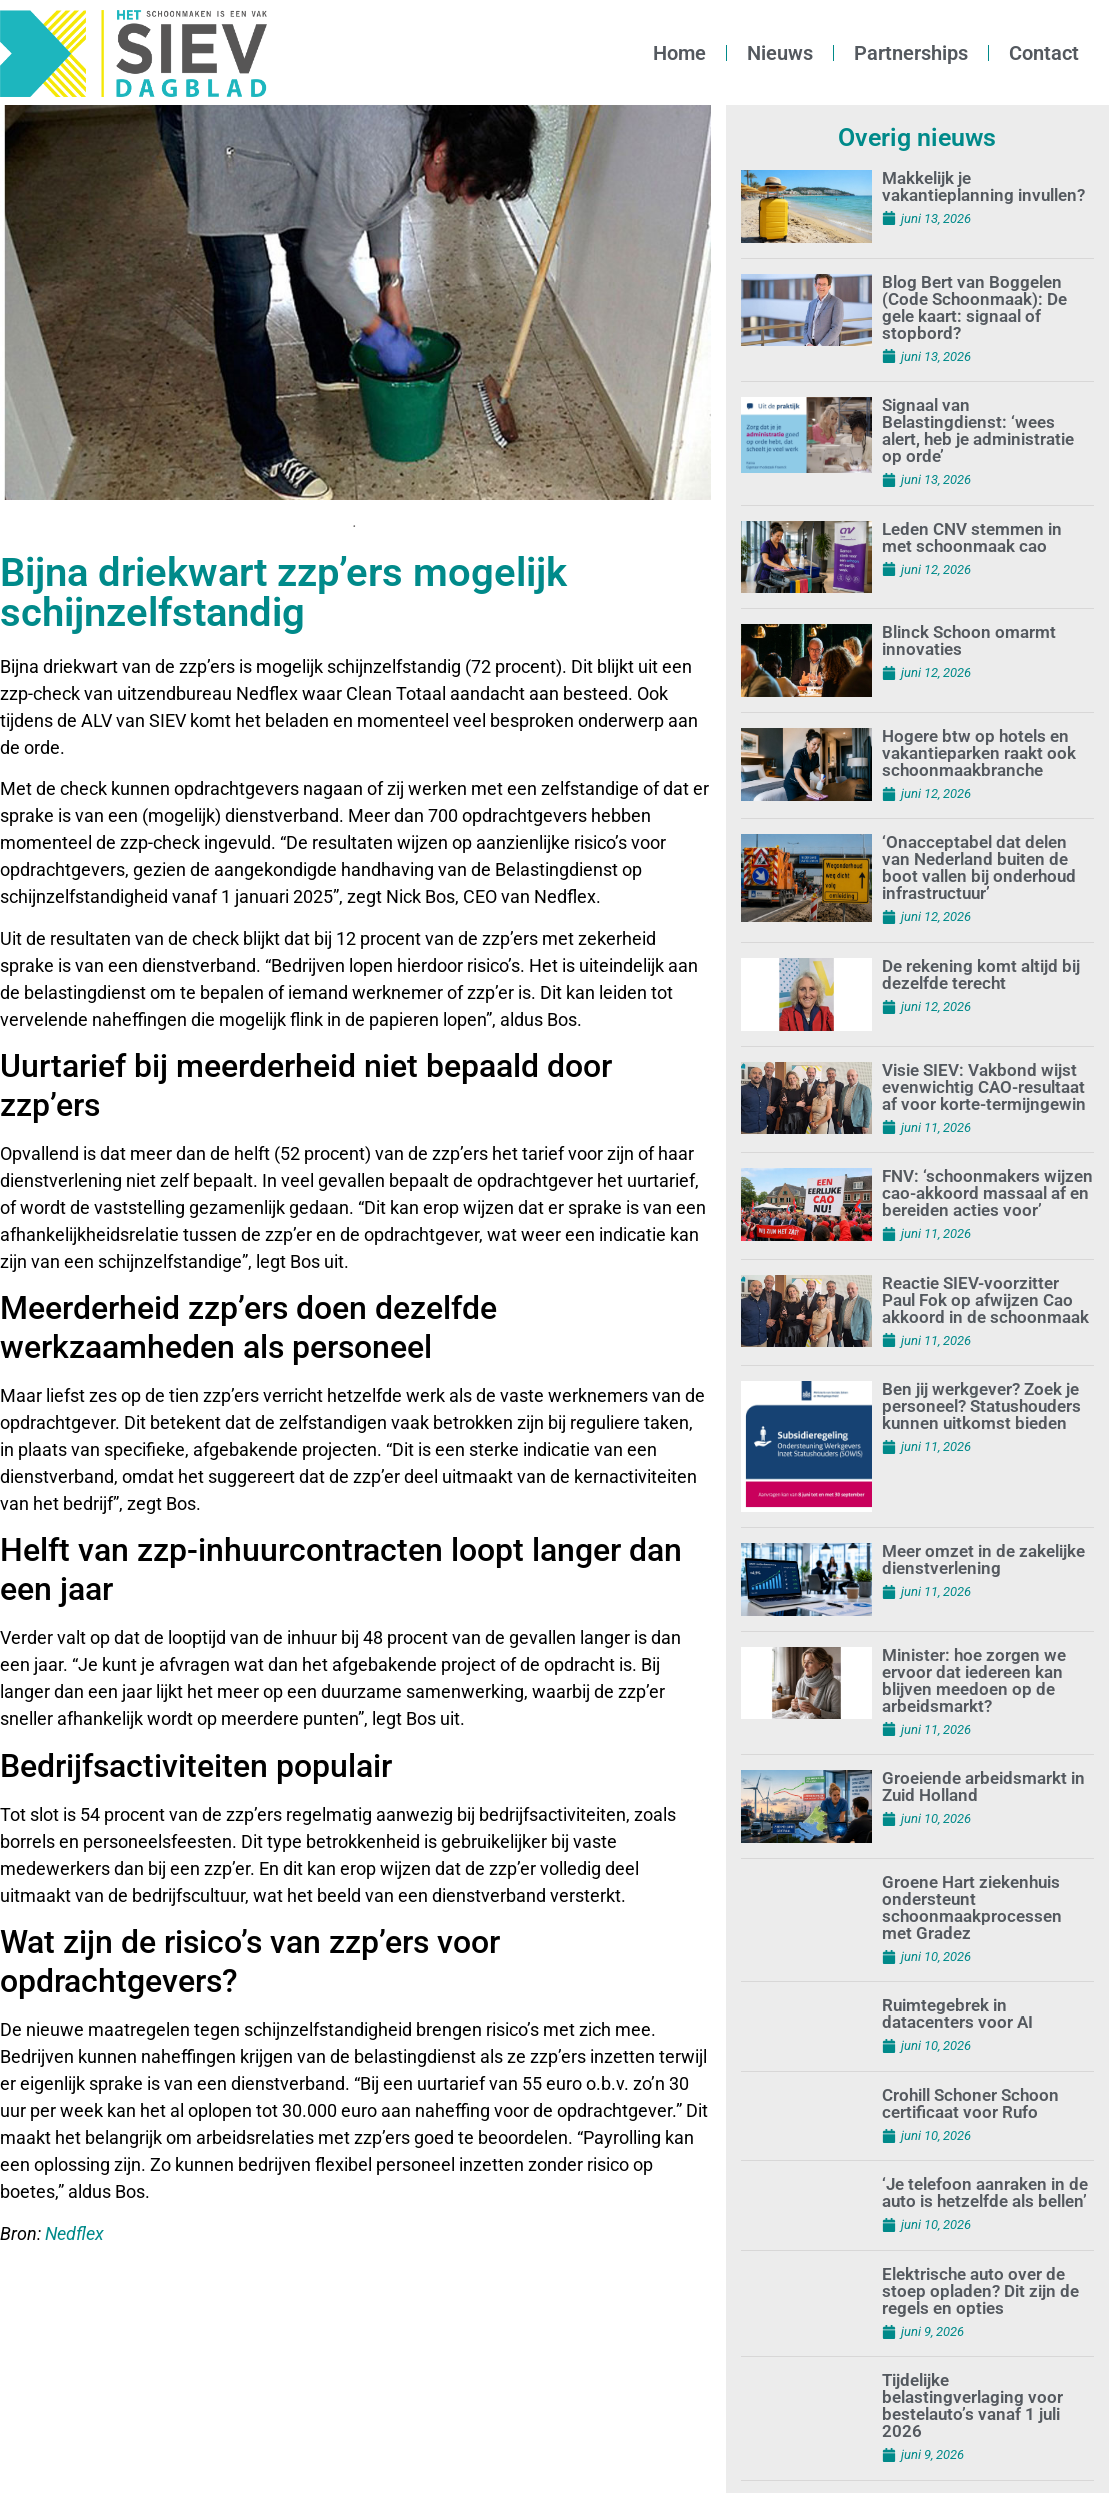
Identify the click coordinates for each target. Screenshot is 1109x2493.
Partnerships (911, 53)
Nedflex (74, 2233)
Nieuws (780, 53)
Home (679, 53)
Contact (1044, 53)
